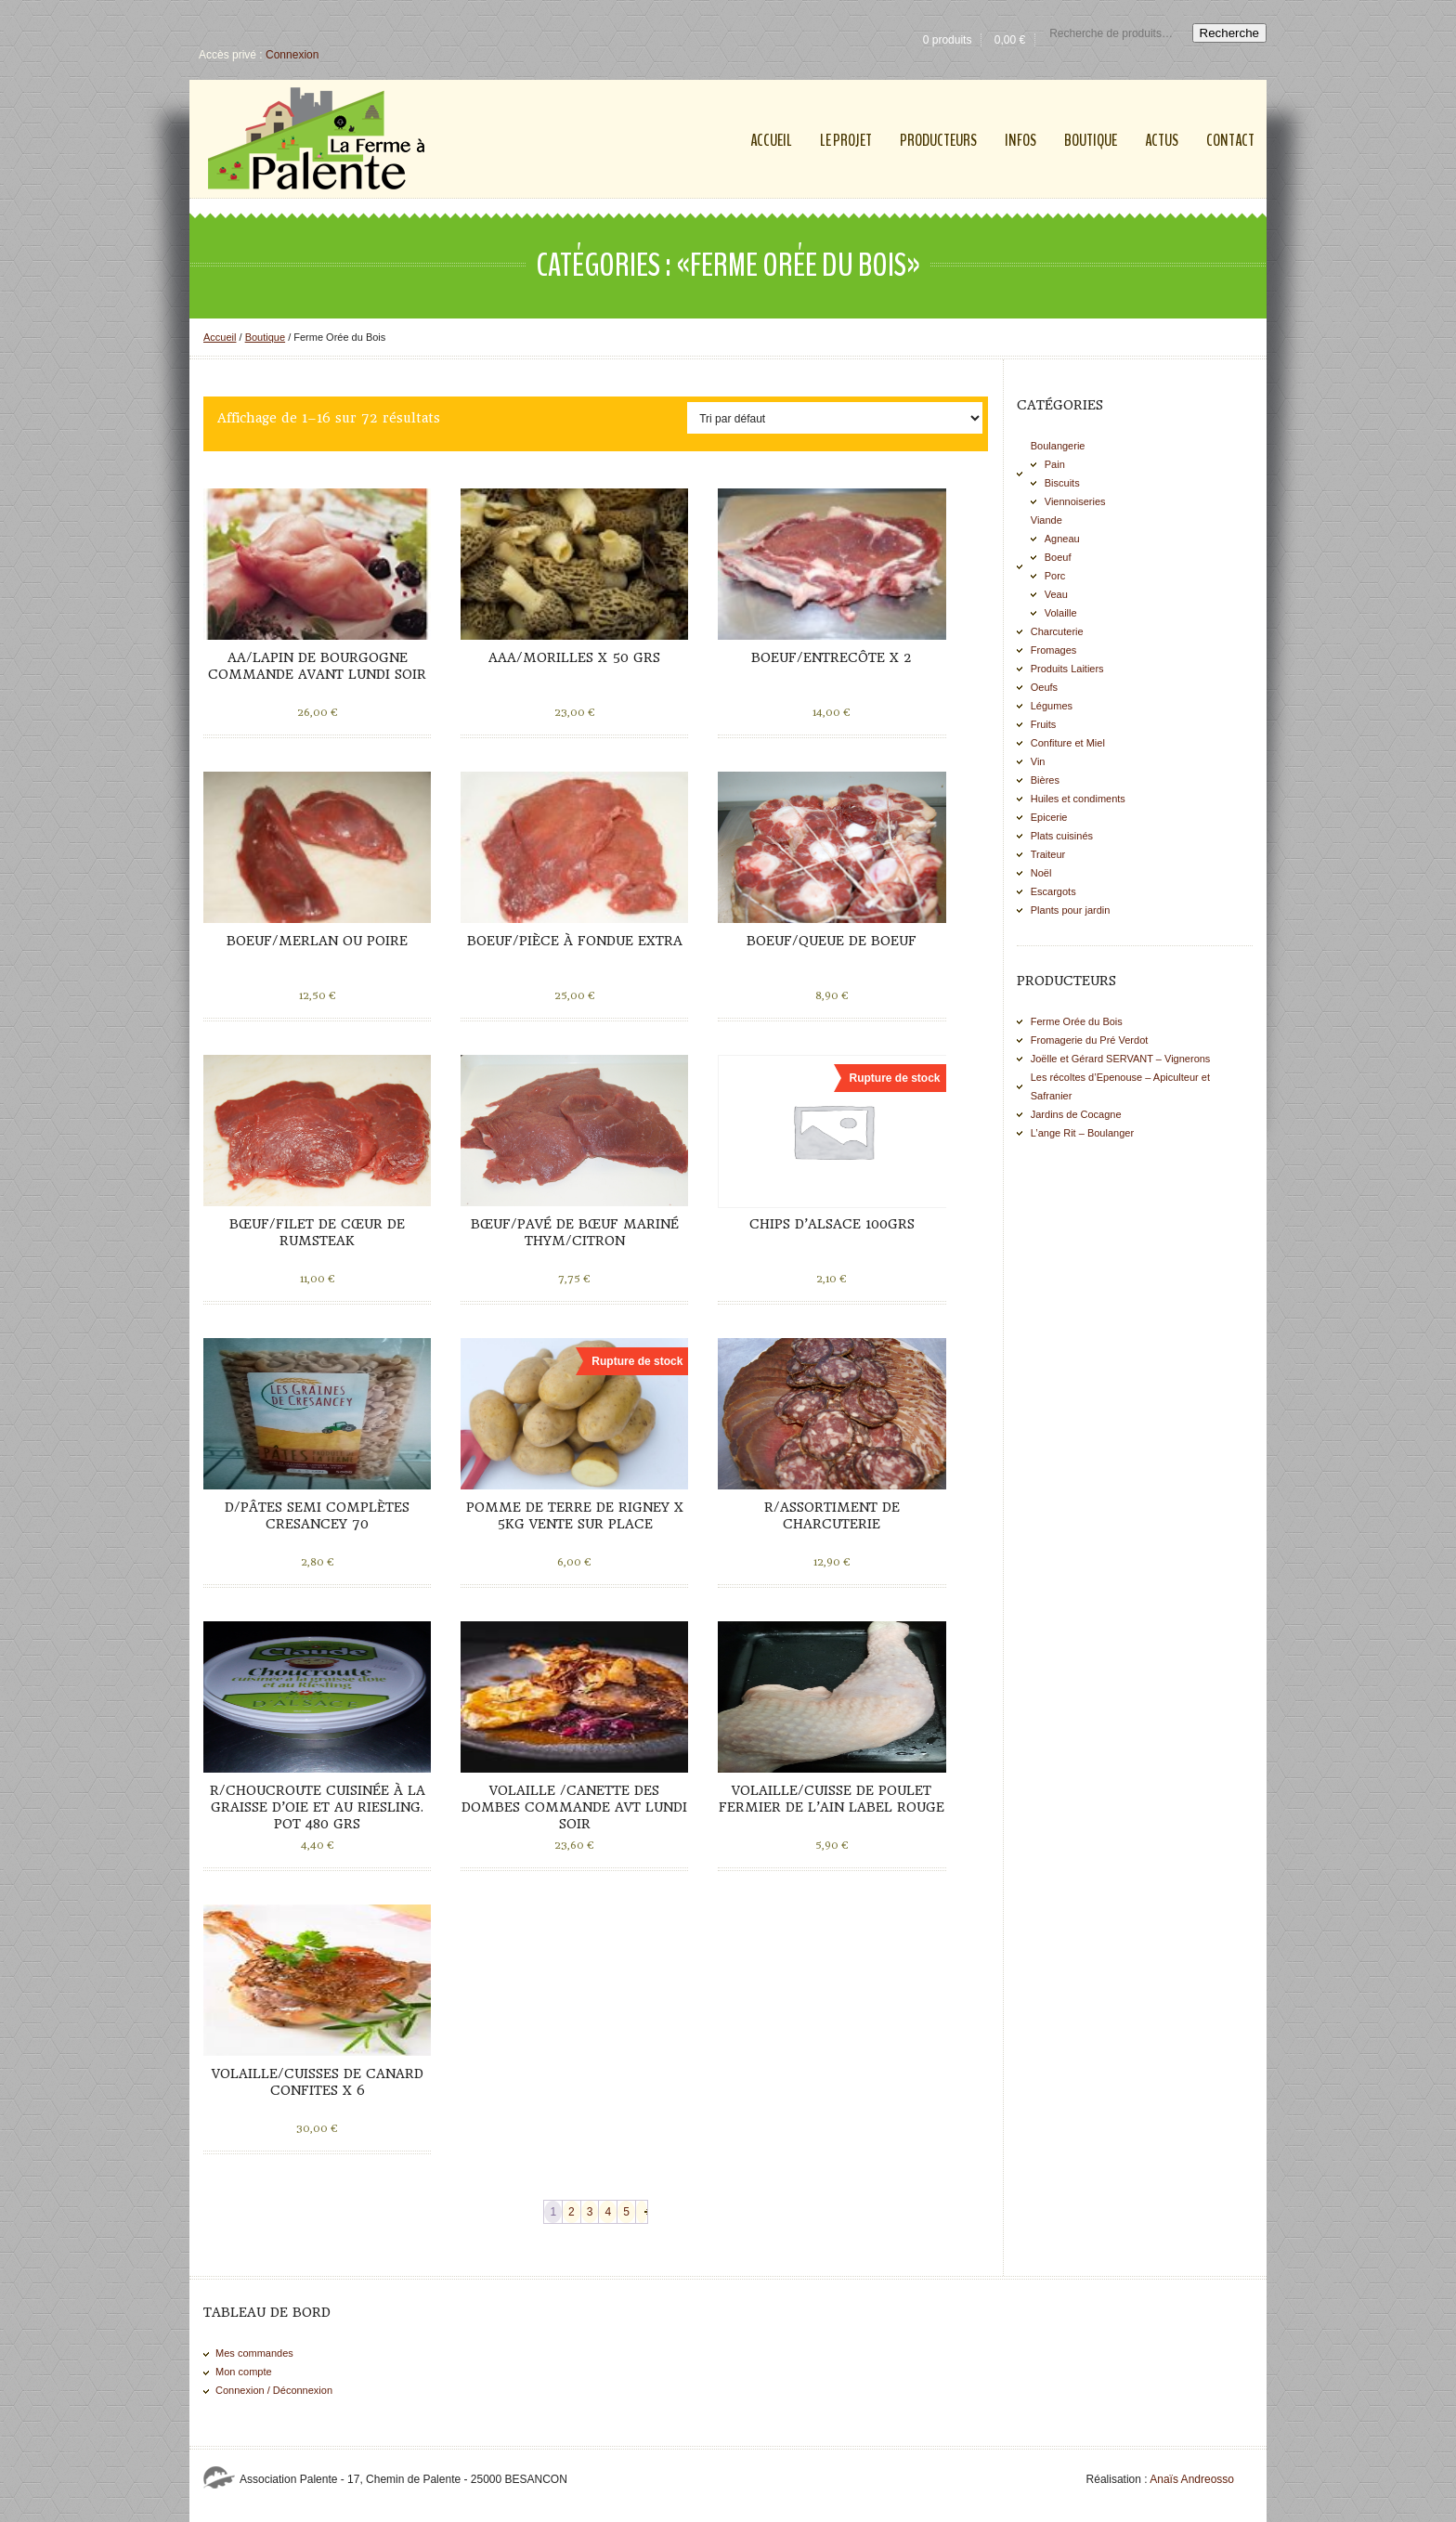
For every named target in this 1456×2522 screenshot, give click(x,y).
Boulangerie (1058, 445)
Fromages (1054, 650)
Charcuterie (1057, 631)
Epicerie (1049, 817)
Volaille (1061, 612)
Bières (1045, 780)
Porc (1055, 575)
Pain (1055, 464)
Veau (1056, 594)
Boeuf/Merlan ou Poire (317, 940)
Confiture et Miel (1068, 742)
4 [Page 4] (607, 2211)
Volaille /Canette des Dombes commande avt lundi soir (574, 1807)
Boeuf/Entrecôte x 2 (831, 657)
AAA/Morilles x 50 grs (574, 657)
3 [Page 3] (590, 2211)
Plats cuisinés (1062, 835)
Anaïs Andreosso (1192, 2479)
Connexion (292, 54)
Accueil (219, 337)
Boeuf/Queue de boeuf (831, 940)
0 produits (947, 39)
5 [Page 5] (626, 2211)
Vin (1038, 761)
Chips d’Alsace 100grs (832, 1223)
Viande (1046, 520)
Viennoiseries (1075, 501)
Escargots (1053, 891)
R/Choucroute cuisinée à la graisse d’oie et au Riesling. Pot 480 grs (317, 1807)
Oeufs (1044, 687)
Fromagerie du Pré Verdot (1090, 1040)
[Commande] (834, 418)
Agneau (1062, 538)
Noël (1041, 872)
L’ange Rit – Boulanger (1082, 1132)
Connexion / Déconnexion (273, 2390)
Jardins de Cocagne (1076, 1114)
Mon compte (243, 2371)
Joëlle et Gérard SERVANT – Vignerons (1121, 1058)
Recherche (1229, 33)
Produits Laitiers (1067, 668)
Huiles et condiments (1078, 798)
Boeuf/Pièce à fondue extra (574, 940)
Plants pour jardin (1071, 910)
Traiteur (1048, 854)
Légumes (1051, 705)
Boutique (265, 337)
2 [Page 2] (571, 2211)
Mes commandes (254, 2353)
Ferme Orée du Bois (1077, 1021)
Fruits (1044, 724)
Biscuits (1062, 482)
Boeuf (1058, 557)
